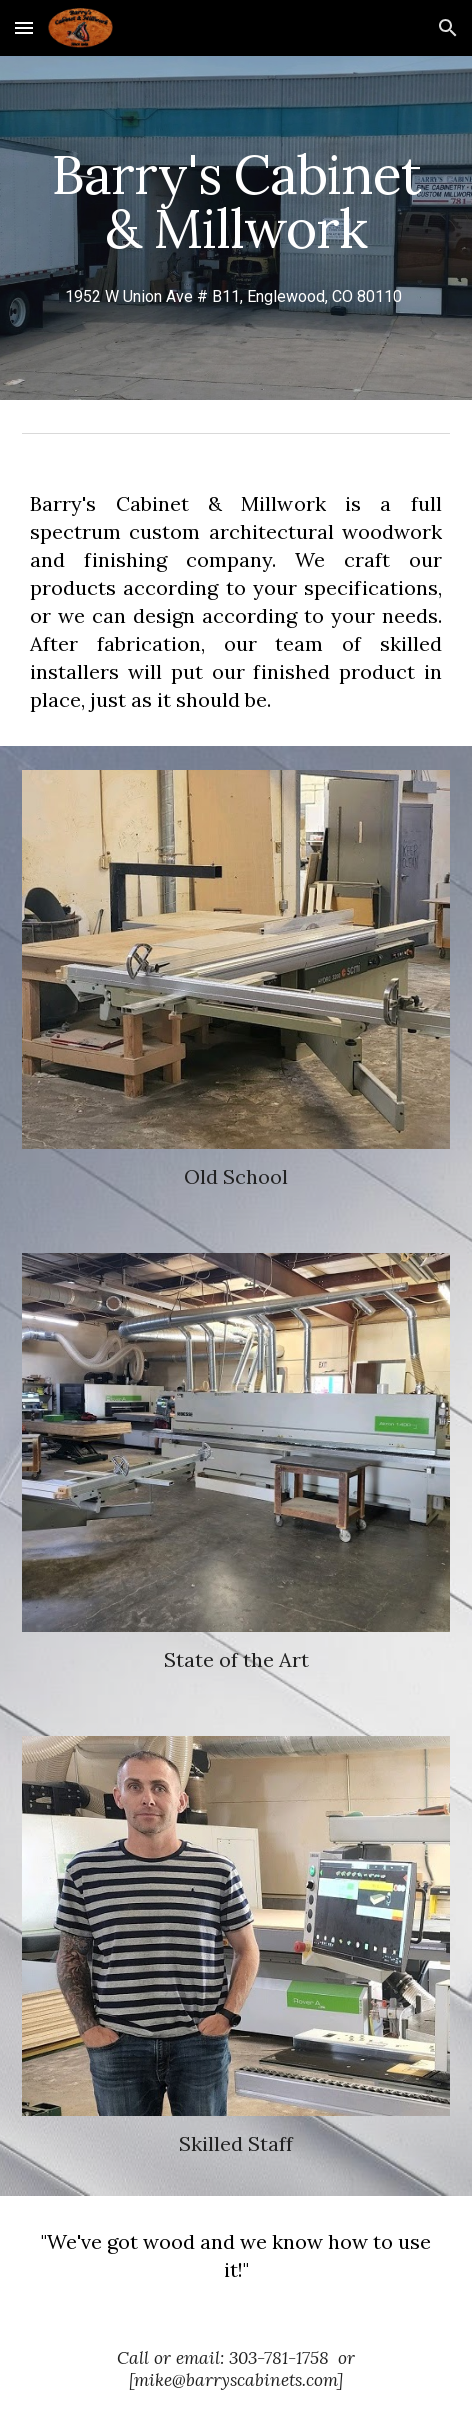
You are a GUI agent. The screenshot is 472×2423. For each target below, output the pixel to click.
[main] (235, 228)
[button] (24, 27)
